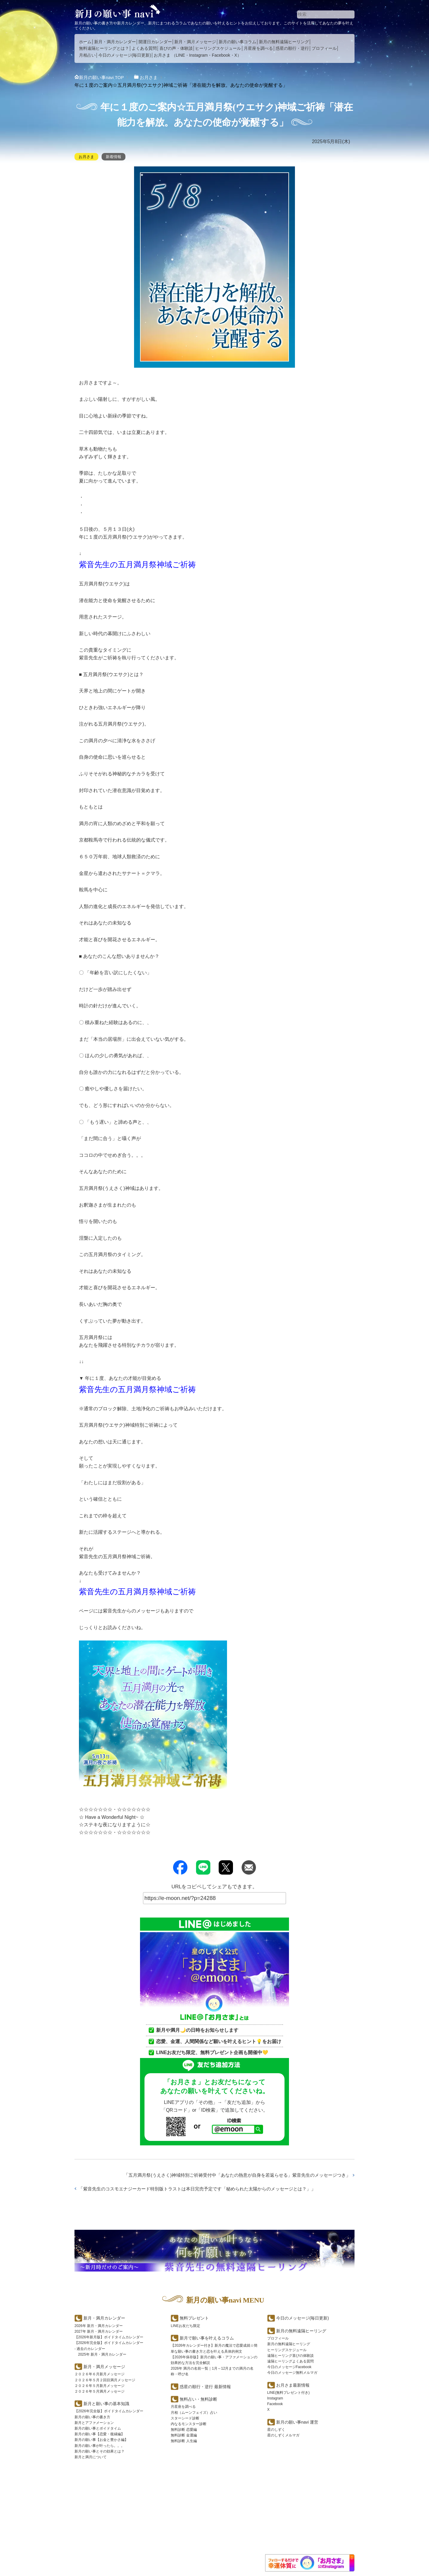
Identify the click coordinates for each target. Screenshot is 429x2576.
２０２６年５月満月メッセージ (99, 2391)
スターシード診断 (185, 2418)
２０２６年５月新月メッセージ (99, 2386)
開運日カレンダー (155, 41)
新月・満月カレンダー (115, 41)
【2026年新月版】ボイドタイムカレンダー (108, 2337)
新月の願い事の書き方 (92, 2417)
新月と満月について (90, 2457)
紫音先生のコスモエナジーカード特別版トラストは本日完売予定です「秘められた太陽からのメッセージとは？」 (204, 2188)
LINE (180, 55)
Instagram (198, 55)
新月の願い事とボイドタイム (97, 2428)
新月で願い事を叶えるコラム (207, 2338)
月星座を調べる (258, 48)
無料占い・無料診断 (198, 2399)
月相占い (87, 55)
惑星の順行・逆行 (292, 48)
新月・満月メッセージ (195, 41)
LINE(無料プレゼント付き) (288, 2393)
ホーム (85, 41)
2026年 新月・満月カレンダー (98, 2326)
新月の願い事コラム (237, 41)
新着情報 (115, 156)
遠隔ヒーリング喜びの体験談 (290, 2356)
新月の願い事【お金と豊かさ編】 (101, 2440)
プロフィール (324, 48)
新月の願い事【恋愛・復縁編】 (99, 2434)
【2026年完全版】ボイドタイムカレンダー (108, 2343)
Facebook (221, 55)
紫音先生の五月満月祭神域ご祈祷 (144, 564)
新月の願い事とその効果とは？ (99, 2451)
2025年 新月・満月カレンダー (102, 2354)
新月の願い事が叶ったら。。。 (99, 2446)
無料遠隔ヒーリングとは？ (104, 48)
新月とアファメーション (94, 2423)
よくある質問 (144, 48)
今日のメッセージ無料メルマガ (292, 2373)
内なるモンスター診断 (188, 2424)
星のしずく (276, 2429)
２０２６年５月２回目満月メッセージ (104, 2380)
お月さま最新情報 (293, 2384)
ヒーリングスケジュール (218, 48)
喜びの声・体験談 (176, 48)
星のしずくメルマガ (283, 2435)
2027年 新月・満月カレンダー (98, 2331)
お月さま (162, 55)
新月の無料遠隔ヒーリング (284, 41)
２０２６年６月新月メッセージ (99, 2374)
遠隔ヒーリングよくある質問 (290, 2361)
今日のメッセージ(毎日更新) (124, 55)
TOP (103, 77)
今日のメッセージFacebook (289, 2367)
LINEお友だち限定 (185, 2326)
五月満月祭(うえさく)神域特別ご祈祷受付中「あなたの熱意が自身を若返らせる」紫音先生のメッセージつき (230, 2175)
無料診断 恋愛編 (184, 2429)
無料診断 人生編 (184, 2441)
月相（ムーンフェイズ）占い (194, 2412)
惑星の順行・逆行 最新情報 (205, 2386)
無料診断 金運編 (184, 2435)
